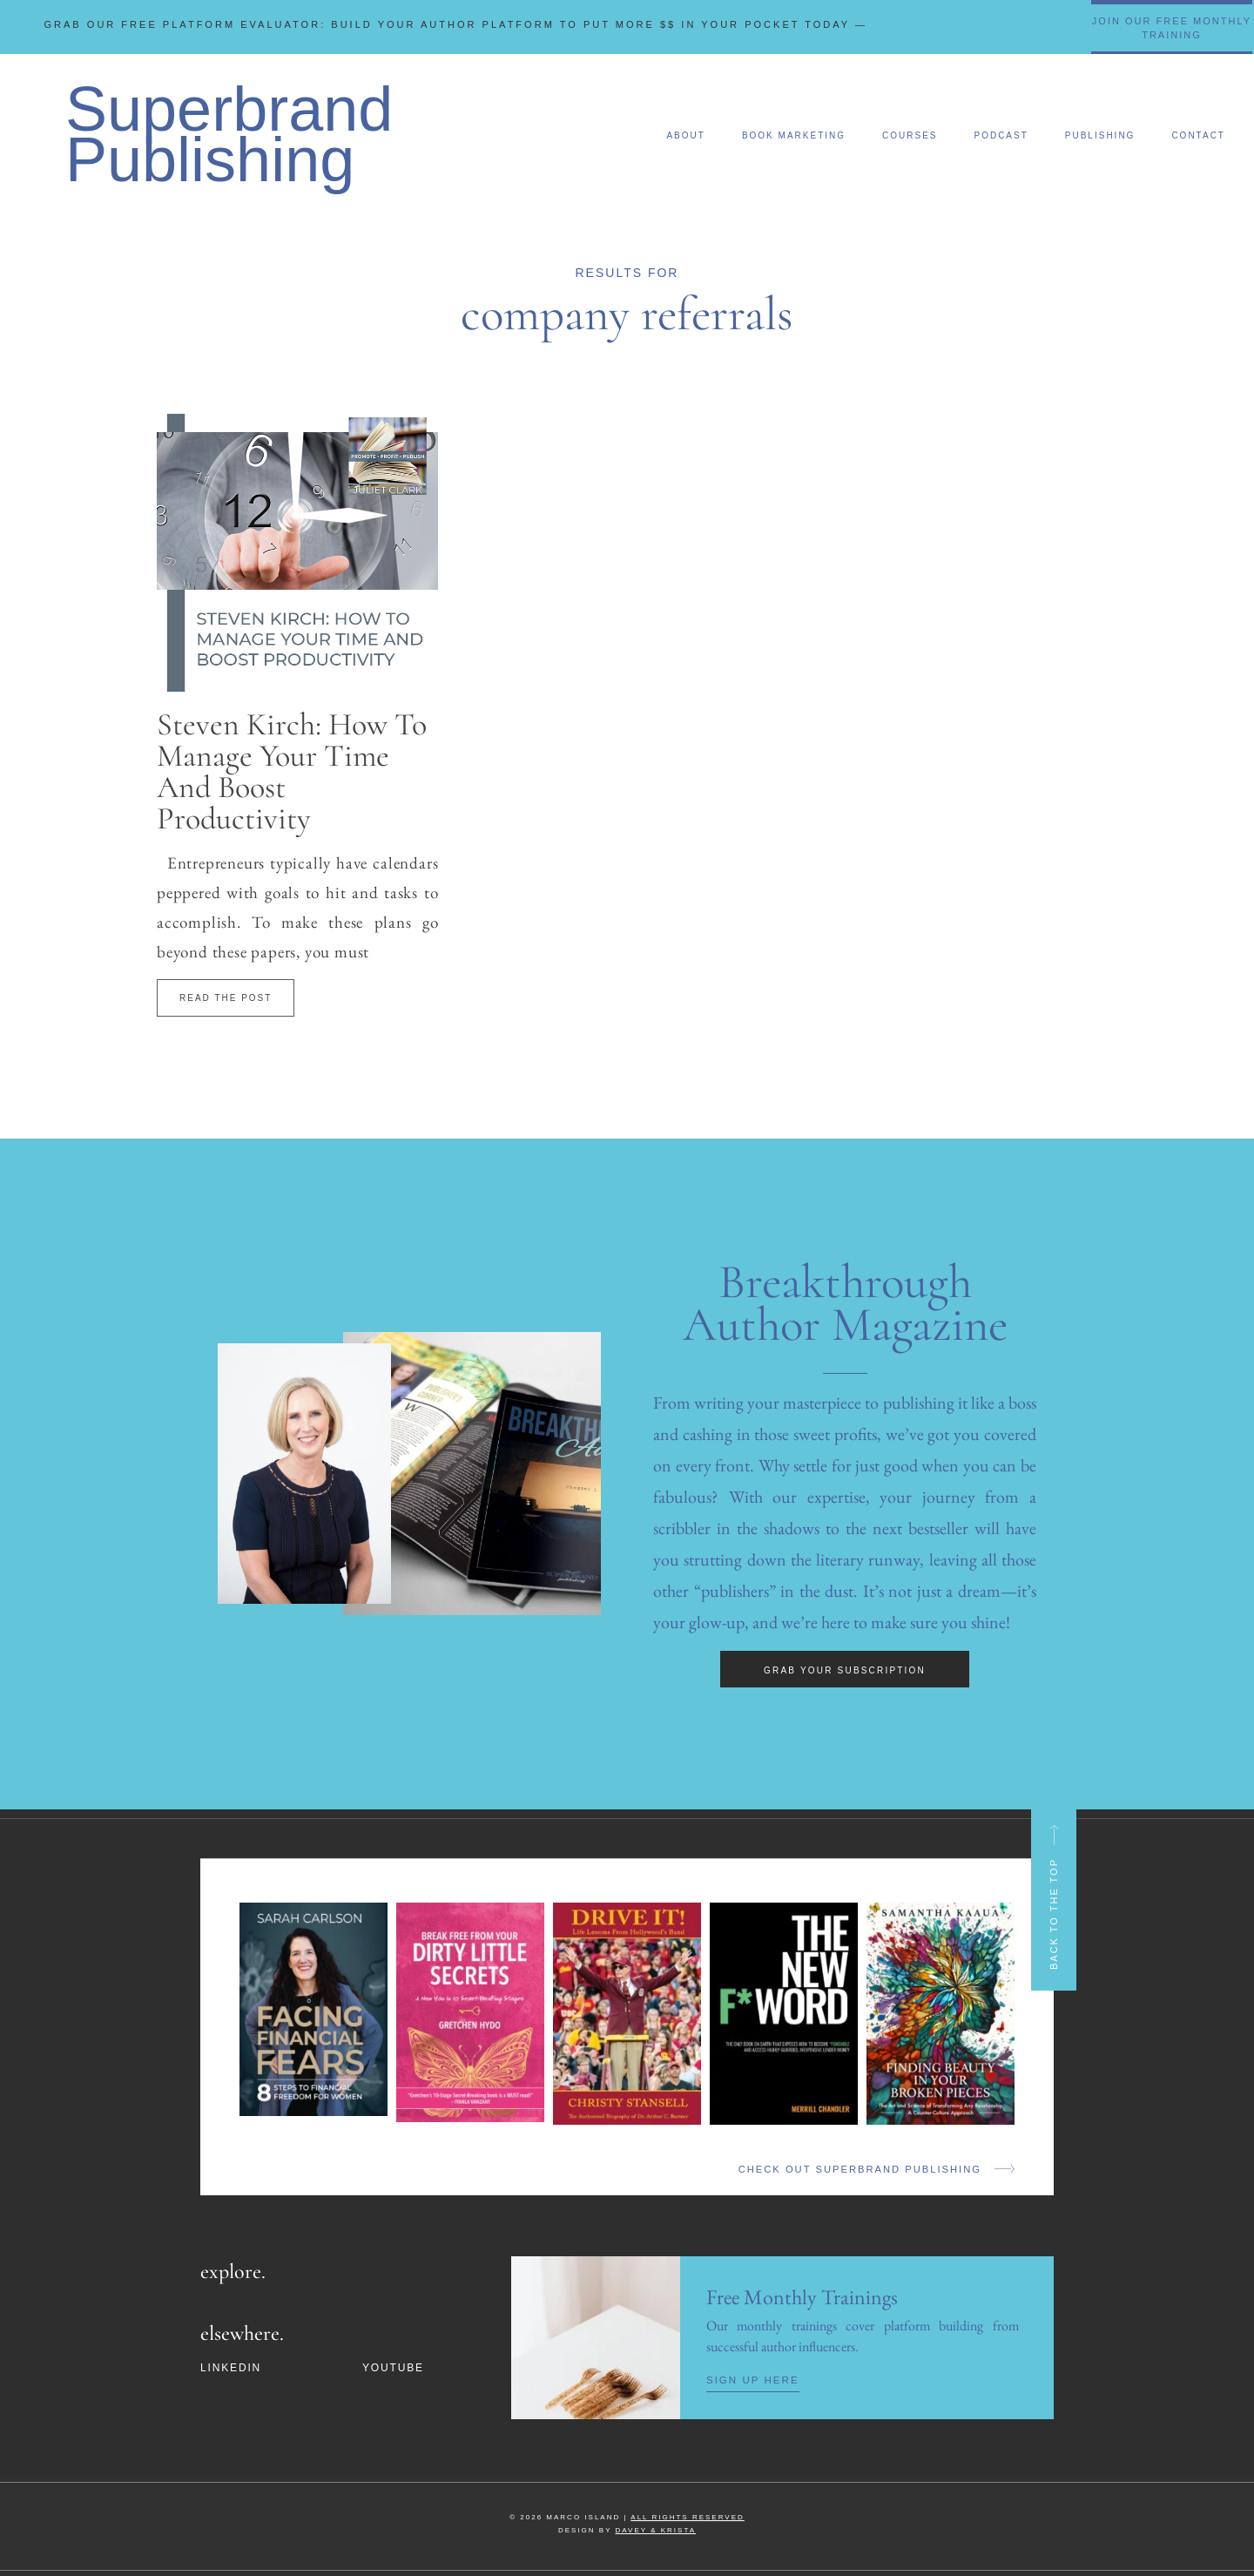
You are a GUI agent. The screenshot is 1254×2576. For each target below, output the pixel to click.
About (685, 135)
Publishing (1100, 135)
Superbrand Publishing (229, 134)
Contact (1198, 135)
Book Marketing (794, 135)
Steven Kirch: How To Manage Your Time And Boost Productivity (292, 771)
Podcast (1001, 135)
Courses (909, 135)
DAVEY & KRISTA (656, 2529)
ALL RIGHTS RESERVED (687, 2516)
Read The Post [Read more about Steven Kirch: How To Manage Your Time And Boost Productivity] (225, 998)
